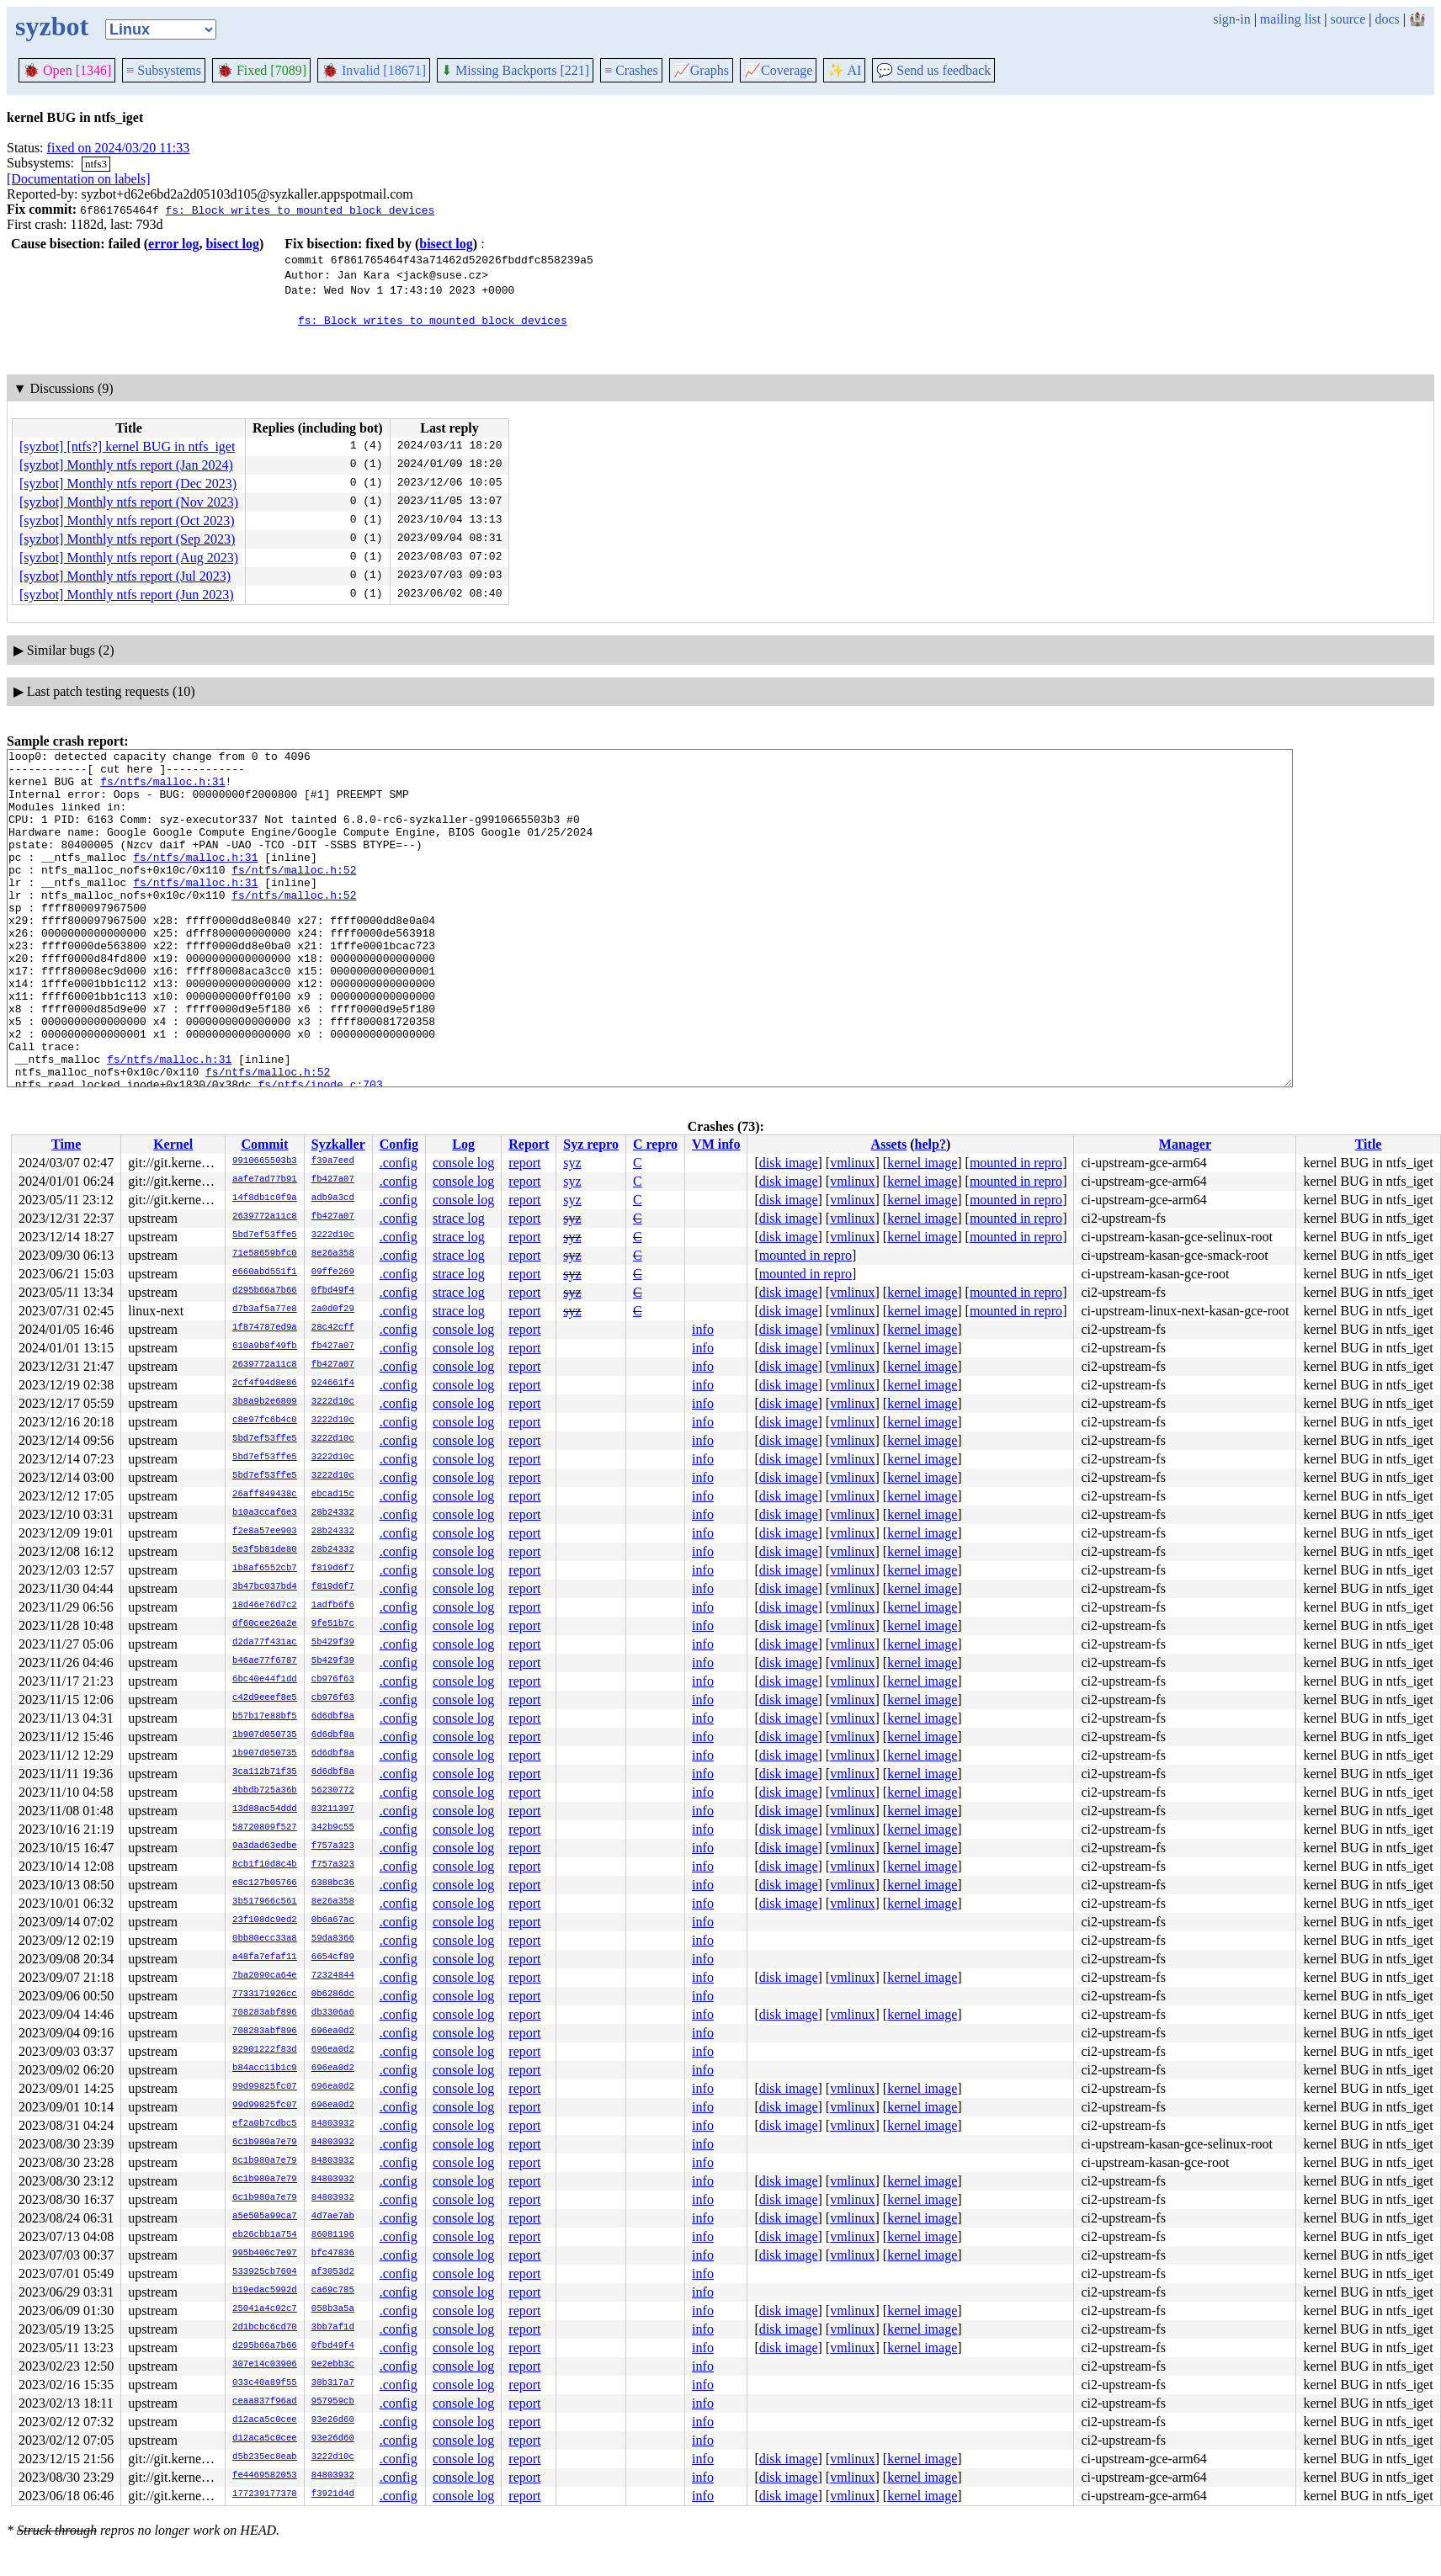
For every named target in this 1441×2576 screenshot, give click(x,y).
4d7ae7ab (332, 2217)
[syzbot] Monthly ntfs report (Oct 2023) (127, 520)
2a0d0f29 (332, 1309)
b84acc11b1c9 (264, 2068)
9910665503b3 (264, 1161)
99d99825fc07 (264, 2087)
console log (463, 1162)
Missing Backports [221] (515, 70)
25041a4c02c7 (264, 2309)
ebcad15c (332, 1494)
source (1348, 19)
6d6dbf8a (332, 1717)
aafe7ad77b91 (264, 1180)
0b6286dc (332, 1994)
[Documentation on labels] (79, 179)
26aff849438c (264, 1494)
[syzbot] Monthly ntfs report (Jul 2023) (125, 576)
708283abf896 (264, 2013)
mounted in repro (1016, 1162)
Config (399, 1144)
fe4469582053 (264, 2476)
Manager (1185, 1144)
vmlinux (852, 1162)
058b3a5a (332, 2309)
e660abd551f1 (264, 1272)
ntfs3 (96, 163)
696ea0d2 (332, 2031)
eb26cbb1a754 (264, 2235)
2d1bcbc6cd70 (264, 2328)
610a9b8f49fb (264, 1346)
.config (398, 1162)
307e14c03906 (264, 2365)
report (524, 1162)
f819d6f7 (332, 1569)
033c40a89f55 (264, 2383)
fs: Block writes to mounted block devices (299, 209)
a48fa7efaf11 (264, 1957)
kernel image (922, 1162)
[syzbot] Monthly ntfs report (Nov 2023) (128, 502)
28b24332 (332, 1513)
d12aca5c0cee (264, 2420)
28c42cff (332, 1328)
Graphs (701, 70)
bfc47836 (332, 2254)
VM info (716, 1144)
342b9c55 (332, 1828)
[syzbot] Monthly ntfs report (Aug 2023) (128, 557)
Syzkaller (338, 1144)
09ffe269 (332, 1272)
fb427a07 (332, 1180)
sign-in (1231, 19)
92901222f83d (264, 2050)
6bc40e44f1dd (264, 1680)
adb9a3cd (332, 1198)
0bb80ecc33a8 (264, 1939)
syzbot (51, 26)
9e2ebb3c (332, 2365)
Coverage (778, 70)
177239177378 (264, 2494)
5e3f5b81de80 (264, 1550)
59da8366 (332, 1939)
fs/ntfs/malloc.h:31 (162, 788)
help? (930, 1144)
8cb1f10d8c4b (264, 1865)
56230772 (332, 1791)
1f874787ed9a (264, 1328)
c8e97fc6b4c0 (264, 1420)
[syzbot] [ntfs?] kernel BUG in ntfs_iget (127, 446)
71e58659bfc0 (264, 1254)
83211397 (332, 1809)
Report (528, 1144)
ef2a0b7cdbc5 (264, 2124)
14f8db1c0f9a (264, 1198)
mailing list (1290, 19)
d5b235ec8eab (264, 2457)
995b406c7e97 (264, 2254)
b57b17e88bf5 (264, 1717)
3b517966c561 (264, 1902)
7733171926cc (264, 1994)
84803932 (332, 2124)
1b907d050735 (264, 1735)
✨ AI (844, 70)
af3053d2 (332, 2272)
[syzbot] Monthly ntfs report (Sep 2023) (127, 539)
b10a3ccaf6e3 (264, 1513)
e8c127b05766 (264, 1883)
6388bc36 (332, 1883)
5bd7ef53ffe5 (264, 1235)
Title (1368, 1144)
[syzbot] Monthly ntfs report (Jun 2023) (126, 594)
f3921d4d (332, 2494)
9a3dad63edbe (264, 1846)
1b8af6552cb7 (264, 1569)
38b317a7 (332, 2383)
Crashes (631, 70)
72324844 (332, 1976)
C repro (655, 1144)
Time (66, 1144)
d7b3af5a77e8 (264, 1309)
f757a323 (332, 1846)
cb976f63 (332, 1680)
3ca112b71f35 (264, 1772)
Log (463, 1144)
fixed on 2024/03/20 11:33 (118, 148)
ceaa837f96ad (264, 2402)
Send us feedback (933, 70)
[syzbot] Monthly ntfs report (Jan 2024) (126, 465)
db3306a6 (332, 2013)
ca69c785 (332, 2291)
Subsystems (163, 70)
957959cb (332, 2402)
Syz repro (591, 1144)
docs (1387, 19)
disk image (788, 1162)
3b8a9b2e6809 (264, 1402)
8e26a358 (332, 1254)
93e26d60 (332, 2420)
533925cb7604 (264, 2272)
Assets (889, 1144)
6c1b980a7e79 (264, 2142)
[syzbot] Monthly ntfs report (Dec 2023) (128, 483)
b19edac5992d (264, 2291)
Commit (264, 1144)
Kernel (173, 1144)
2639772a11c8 (264, 1217)
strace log (459, 1218)
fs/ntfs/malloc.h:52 (293, 894)
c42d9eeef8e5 (264, 1698)
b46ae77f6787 (264, 1661)
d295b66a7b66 (264, 1291)
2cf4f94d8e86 (264, 1383)
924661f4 (332, 1383)
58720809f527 (264, 1828)
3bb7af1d (332, 2328)
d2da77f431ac (264, 1643)
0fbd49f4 (332, 1291)
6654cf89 (332, 1957)
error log (173, 243)
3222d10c (332, 1235)
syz (572, 1162)
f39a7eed (332, 1161)
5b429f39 (332, 1643)
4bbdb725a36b (264, 1791)
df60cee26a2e (264, 1624)
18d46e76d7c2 (264, 1606)
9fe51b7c (332, 1624)
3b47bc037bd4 (264, 1587)
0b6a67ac (332, 1920)
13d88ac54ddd (264, 1809)
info (703, 1329)
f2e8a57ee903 (264, 1532)
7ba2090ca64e (264, 1976)
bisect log (232, 243)
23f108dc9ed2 (264, 1920)
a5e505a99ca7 (264, 2217)
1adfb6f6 (332, 1606)
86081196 (332, 2235)
